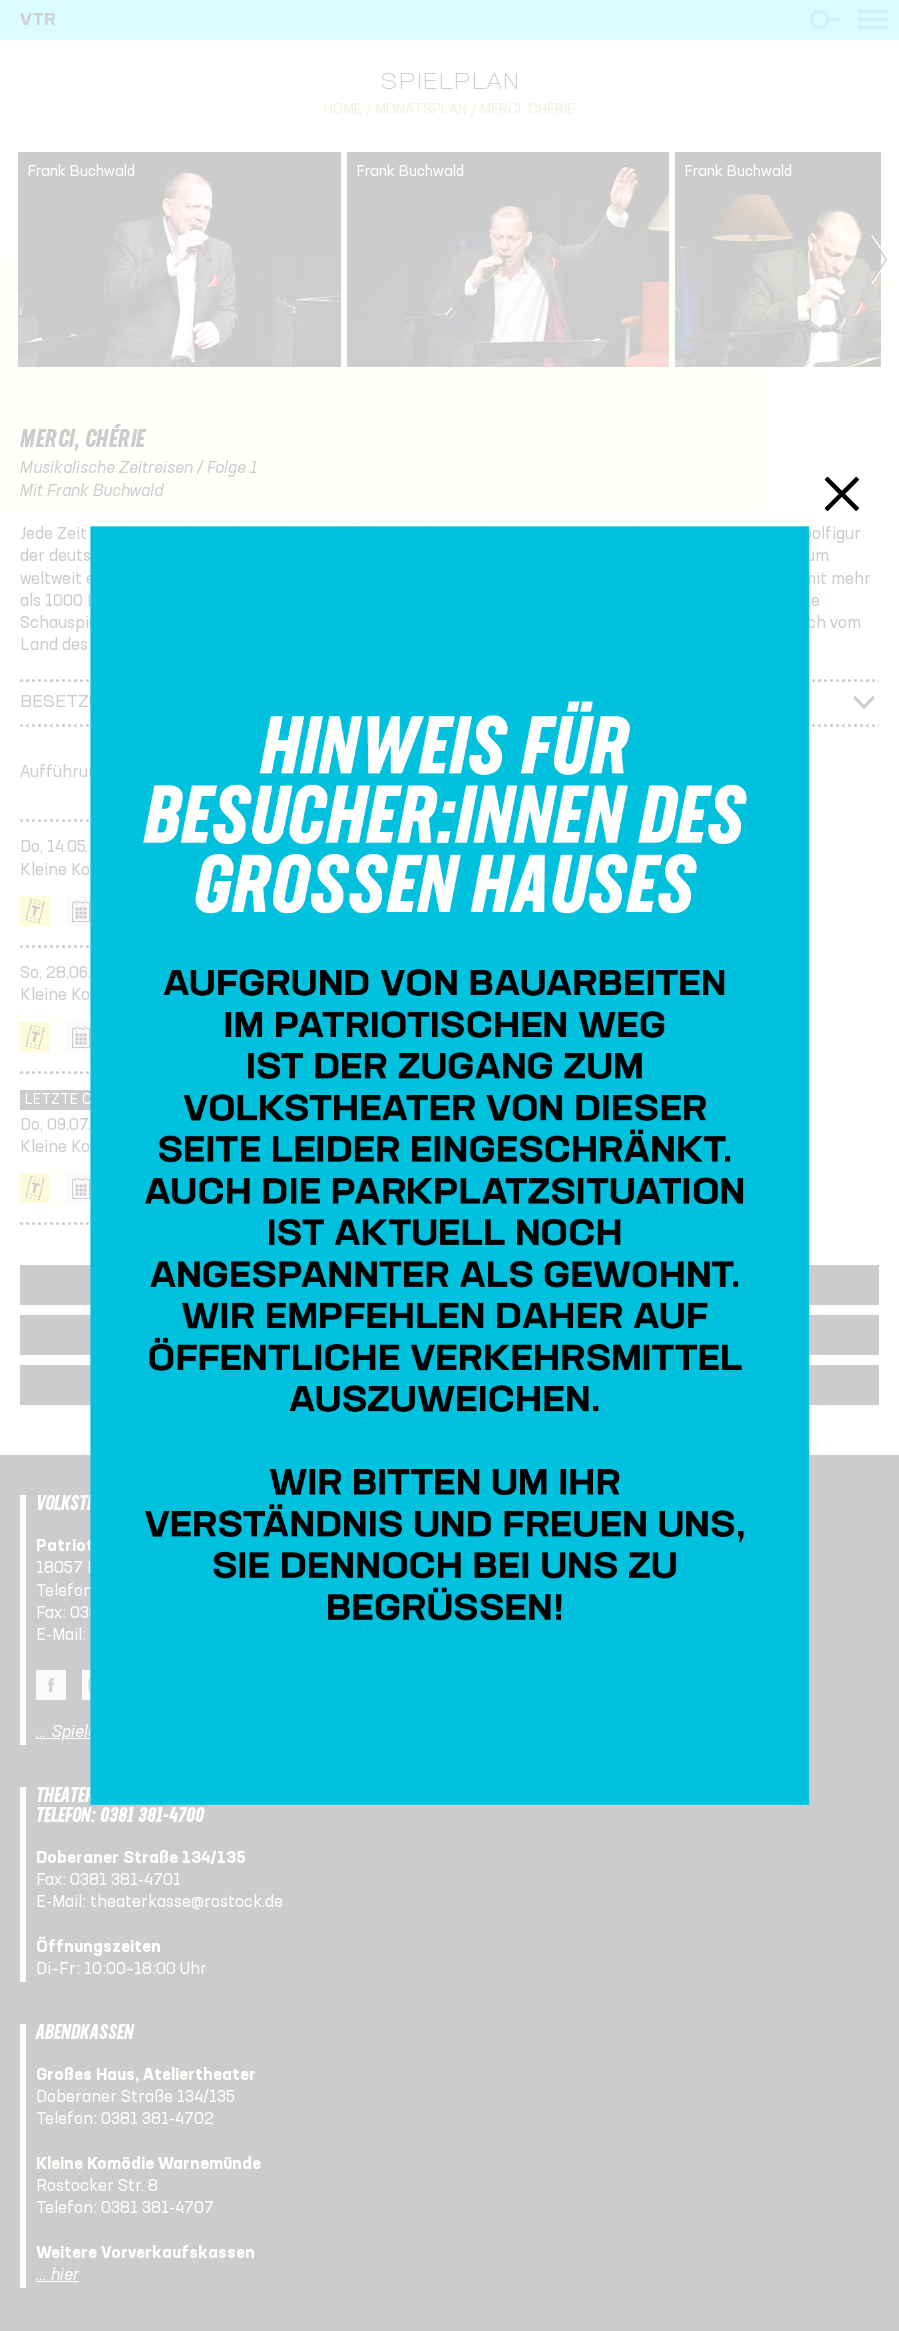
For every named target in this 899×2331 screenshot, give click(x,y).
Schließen (841, 493)
